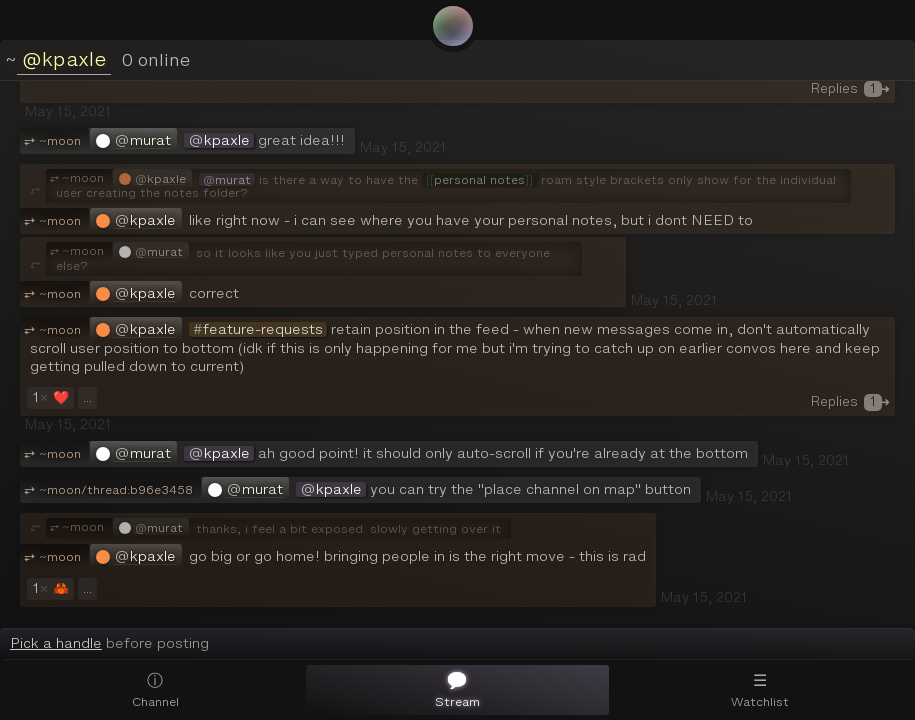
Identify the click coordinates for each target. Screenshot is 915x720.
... (87, 397)
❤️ (49, 398)
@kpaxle (64, 59)
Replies (850, 88)
